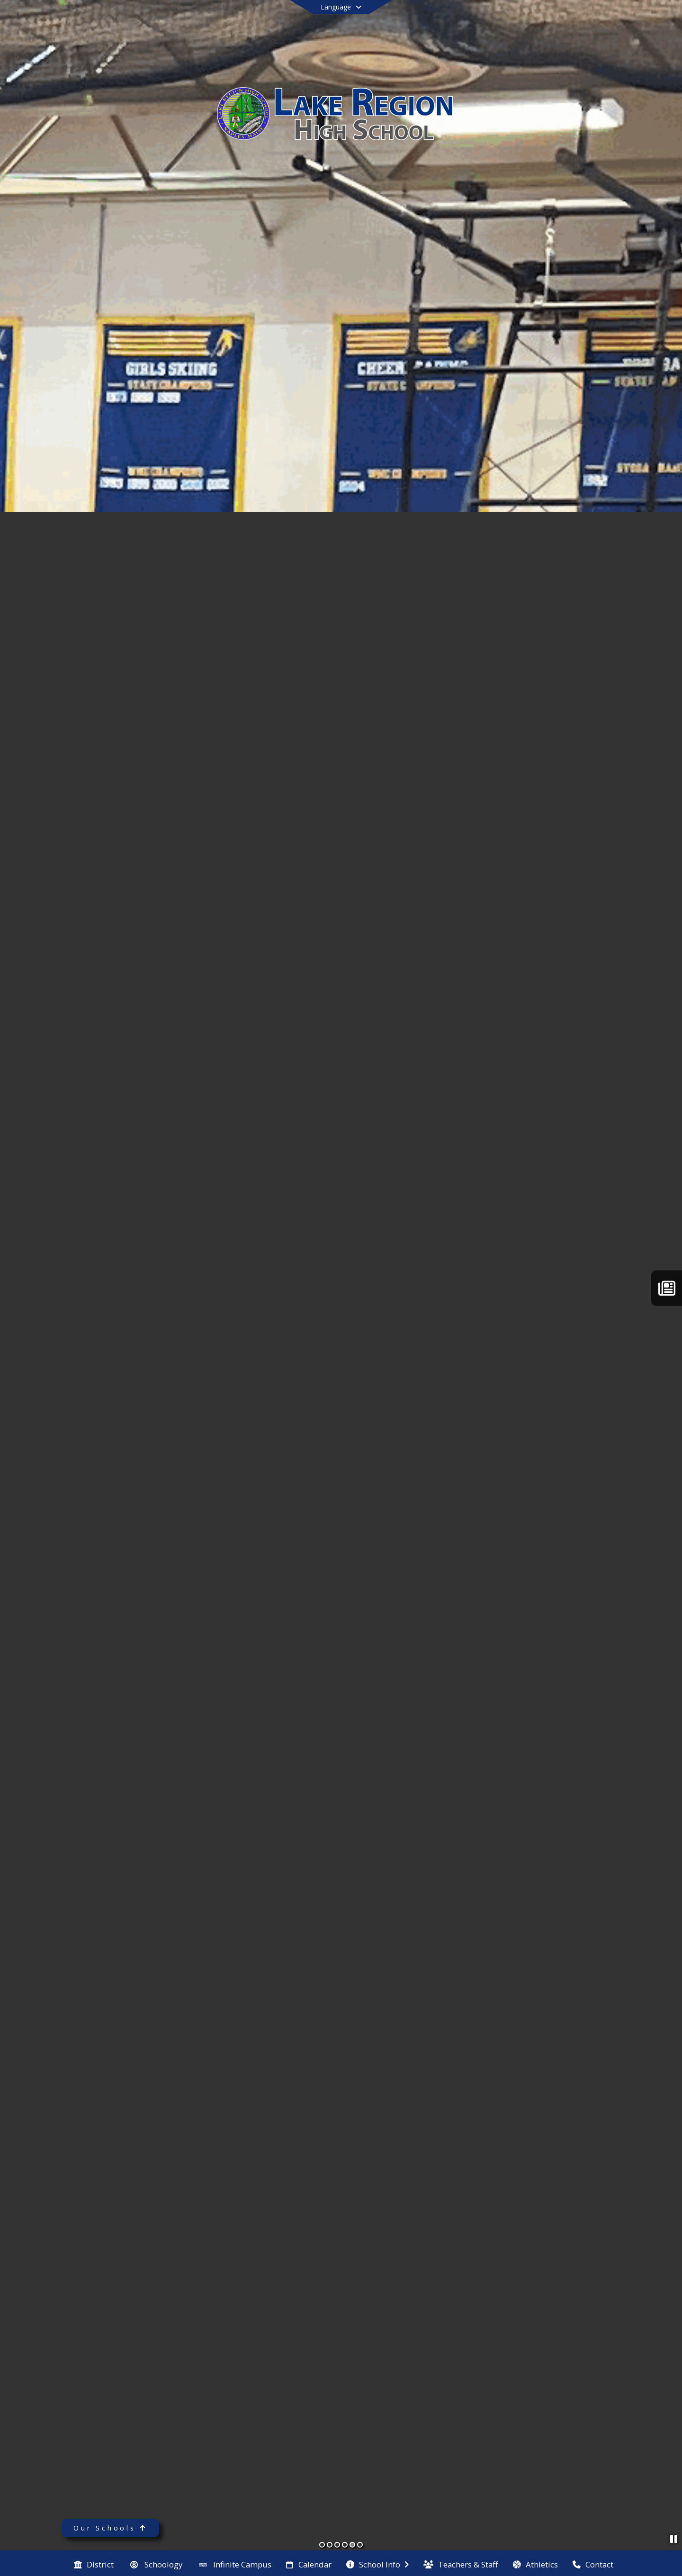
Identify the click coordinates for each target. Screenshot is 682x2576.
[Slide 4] (345, 2545)
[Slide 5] (352, 2545)
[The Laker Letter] (666, 1287)
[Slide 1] (322, 2545)
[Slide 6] (360, 2545)
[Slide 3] (337, 2545)
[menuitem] (93, 2563)
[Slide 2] (329, 2545)
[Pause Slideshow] (673, 2539)
